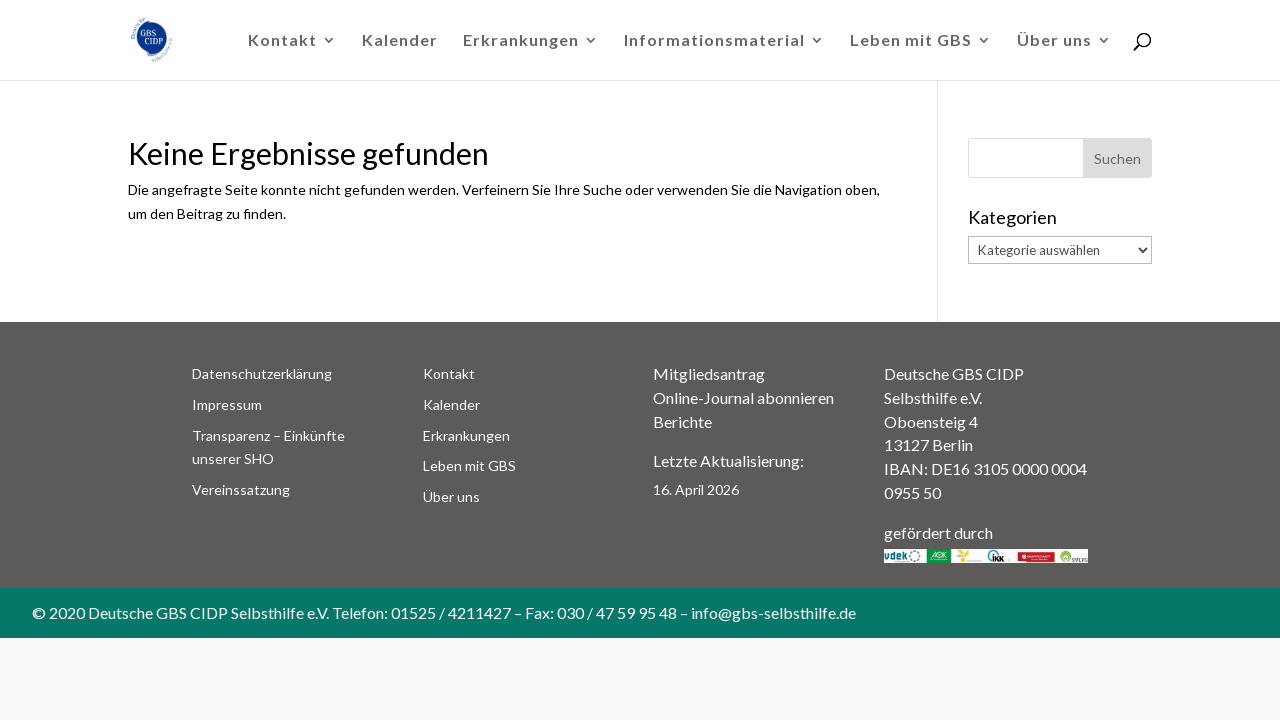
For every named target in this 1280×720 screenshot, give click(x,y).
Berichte (682, 421)
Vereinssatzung (241, 489)
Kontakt (282, 41)
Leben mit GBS (911, 41)
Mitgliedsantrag (709, 373)
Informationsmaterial (714, 41)
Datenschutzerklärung (262, 373)
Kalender (400, 41)
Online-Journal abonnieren (743, 397)
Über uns (1054, 41)
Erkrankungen (521, 41)
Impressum (227, 404)
